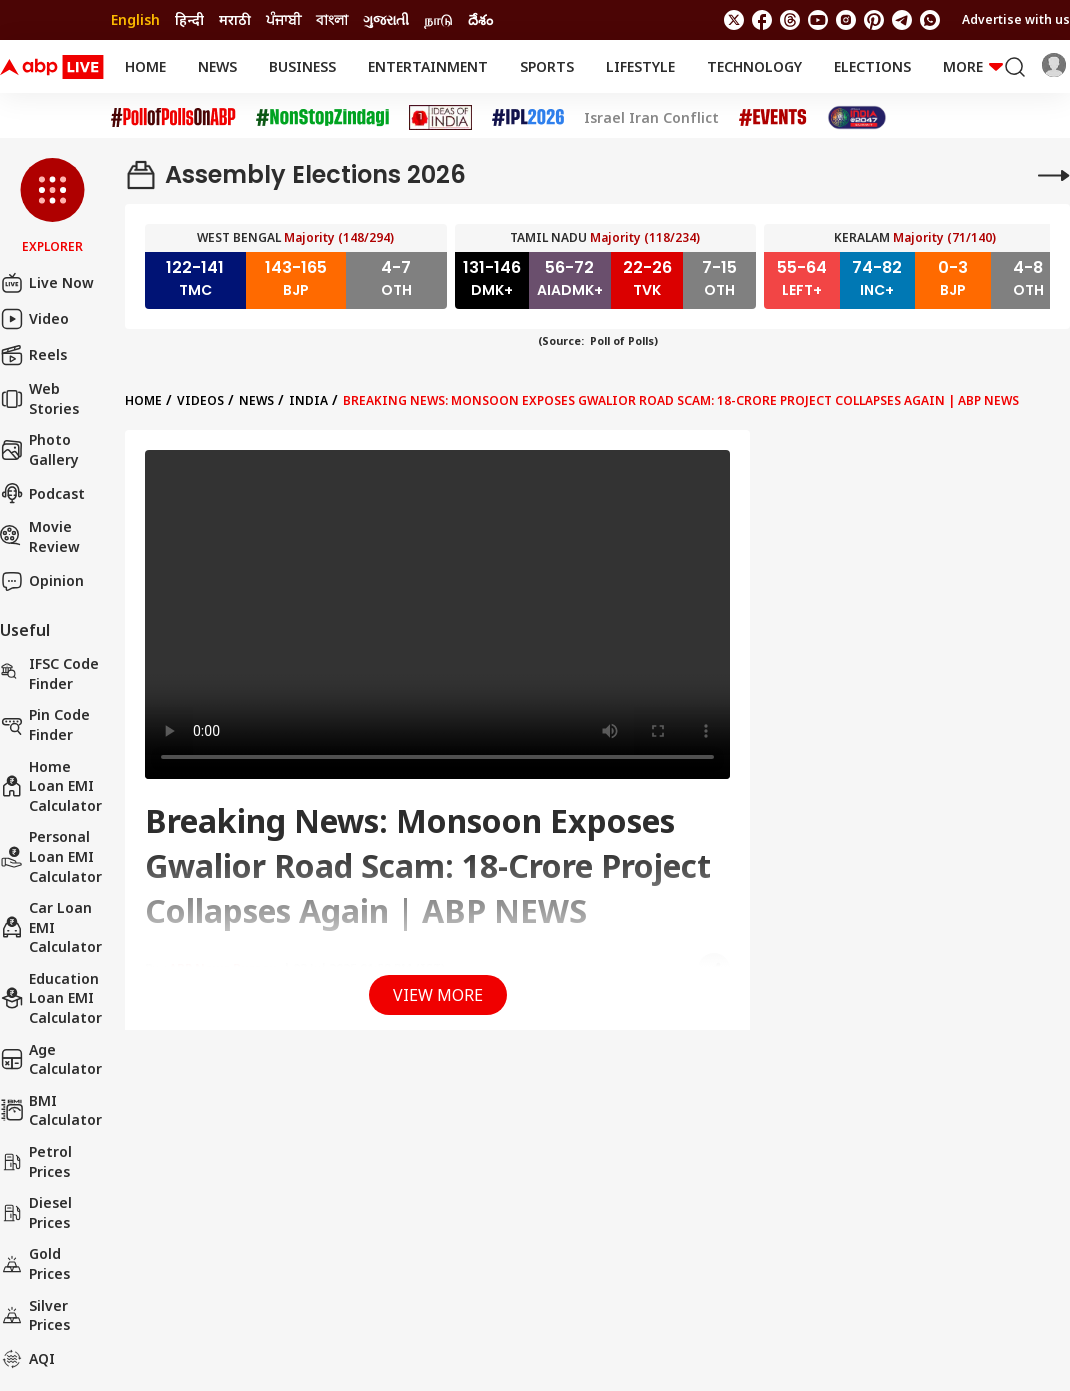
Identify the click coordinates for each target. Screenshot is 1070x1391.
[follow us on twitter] (734, 20)
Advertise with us (1016, 19)
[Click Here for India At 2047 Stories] (857, 117)
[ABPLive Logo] (52, 67)
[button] (52, 207)
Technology (754, 66)
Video (34, 319)
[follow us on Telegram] (902, 20)
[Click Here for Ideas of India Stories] (440, 117)
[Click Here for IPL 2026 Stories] (528, 117)
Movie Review (40, 536)
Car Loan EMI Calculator (51, 927)
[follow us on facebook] (762, 20)
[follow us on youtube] (818, 20)
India (308, 400)
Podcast (42, 493)
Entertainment (428, 66)
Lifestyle (640, 66)
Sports (547, 66)
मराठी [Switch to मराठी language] (235, 19)
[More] (1054, 174)
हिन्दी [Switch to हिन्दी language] (189, 19)
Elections (872, 66)
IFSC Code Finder (49, 673)
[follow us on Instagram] (846, 20)
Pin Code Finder (45, 724)
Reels (33, 355)
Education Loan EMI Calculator (51, 998)
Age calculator (51, 1059)
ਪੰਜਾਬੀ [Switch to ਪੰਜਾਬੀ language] (283, 19)
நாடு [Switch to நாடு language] (438, 19)
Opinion (42, 581)
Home (145, 66)
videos (200, 400)
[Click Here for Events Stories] (773, 117)
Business (302, 66)
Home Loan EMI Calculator (51, 786)
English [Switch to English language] (135, 19)
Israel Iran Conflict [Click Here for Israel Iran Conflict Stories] (651, 118)
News (217, 66)
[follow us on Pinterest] (874, 20)
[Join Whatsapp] (930, 20)
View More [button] (438, 995)
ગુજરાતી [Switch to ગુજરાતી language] (386, 19)
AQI (27, 1359)
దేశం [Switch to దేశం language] (480, 19)
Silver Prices (35, 1315)
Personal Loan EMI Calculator (51, 856)
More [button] (973, 66)
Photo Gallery (39, 449)
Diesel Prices (36, 1212)
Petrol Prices (36, 1161)
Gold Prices (35, 1263)
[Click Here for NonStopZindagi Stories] (322, 118)
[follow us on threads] (790, 20)
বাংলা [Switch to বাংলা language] (332, 19)
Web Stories (39, 398)
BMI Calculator (51, 1110)
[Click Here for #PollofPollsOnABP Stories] (173, 117)
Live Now (47, 283)
